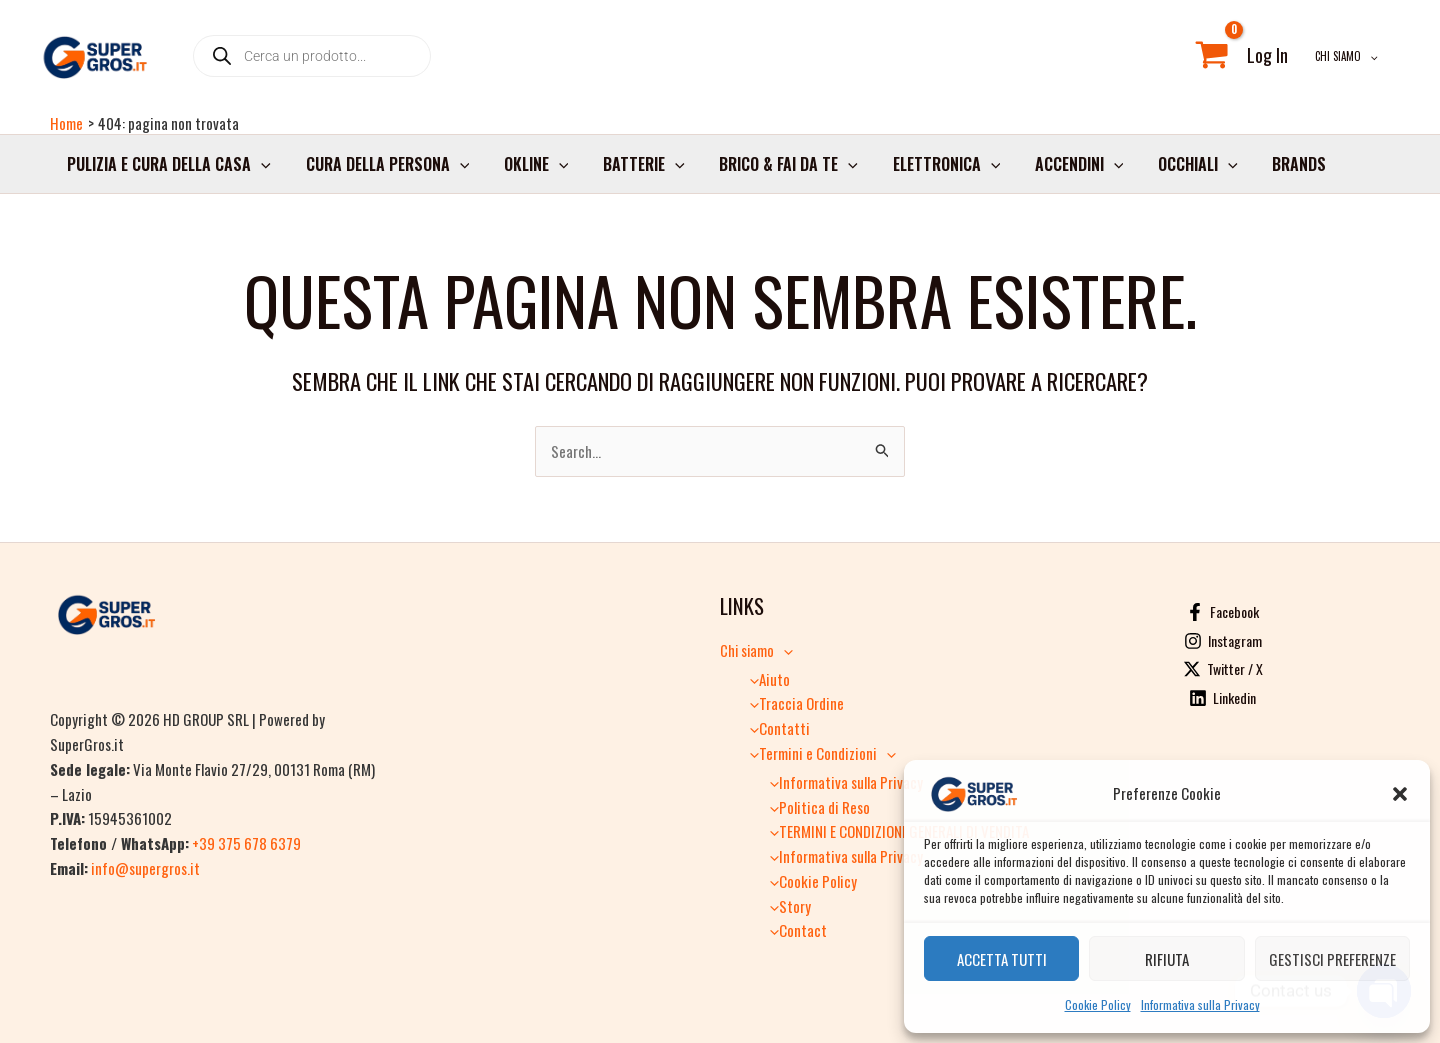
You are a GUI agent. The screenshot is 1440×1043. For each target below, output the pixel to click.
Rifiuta (1167, 959)
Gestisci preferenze (1332, 959)
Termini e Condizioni (818, 753)
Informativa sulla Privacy (1200, 1004)
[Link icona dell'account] (1275, 59)
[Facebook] (1222, 613)
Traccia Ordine (792, 704)
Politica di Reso (815, 807)
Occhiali (1178, 169)
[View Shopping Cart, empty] (1220, 59)
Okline (529, 169)
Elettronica (932, 169)
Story (785, 906)
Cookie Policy (1098, 1004)
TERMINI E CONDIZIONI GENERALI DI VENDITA (894, 831)
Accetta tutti (1002, 959)
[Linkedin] (1222, 699)
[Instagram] (1222, 642)
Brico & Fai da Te (776, 169)
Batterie (635, 169)
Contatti (775, 729)
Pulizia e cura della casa (168, 169)
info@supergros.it (145, 868)
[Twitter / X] (1222, 670)
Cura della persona (384, 169)
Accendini (1062, 169)
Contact (793, 930)
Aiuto (765, 679)
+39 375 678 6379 (246, 844)
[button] (1400, 794)
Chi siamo (1350, 59)
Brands (1277, 169)
